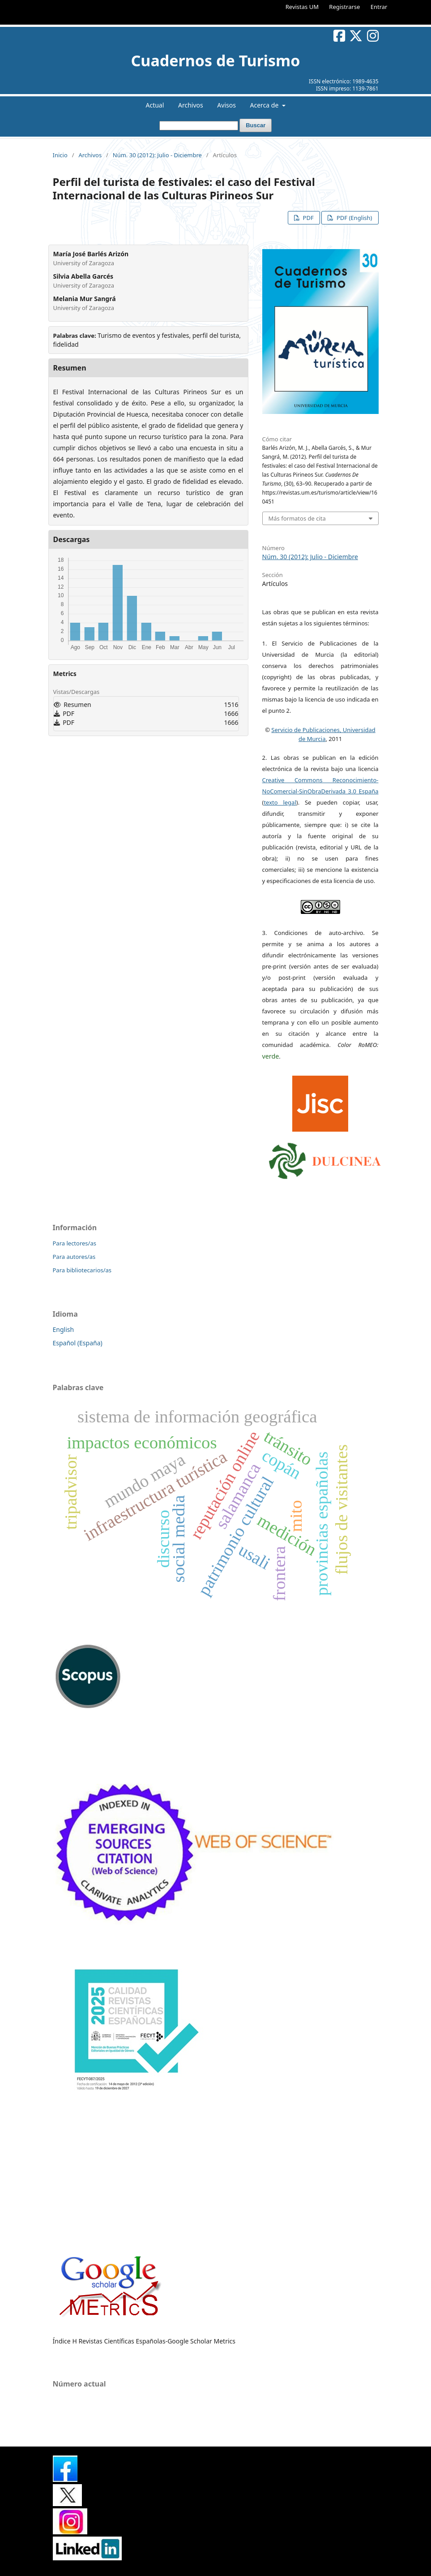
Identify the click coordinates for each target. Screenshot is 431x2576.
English (63, 1329)
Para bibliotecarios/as (82, 1270)
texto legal (280, 802)
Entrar (379, 7)
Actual (155, 105)
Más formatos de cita (297, 518)
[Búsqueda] (198, 125)
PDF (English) (353, 218)
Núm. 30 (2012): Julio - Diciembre (157, 155)
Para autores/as (74, 1257)
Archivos (190, 105)
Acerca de (265, 105)
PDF (307, 218)
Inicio (60, 155)
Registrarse (344, 7)
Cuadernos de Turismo (215, 60)
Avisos (226, 105)
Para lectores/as (74, 1243)
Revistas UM (302, 7)
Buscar (255, 125)
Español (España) (77, 1343)
